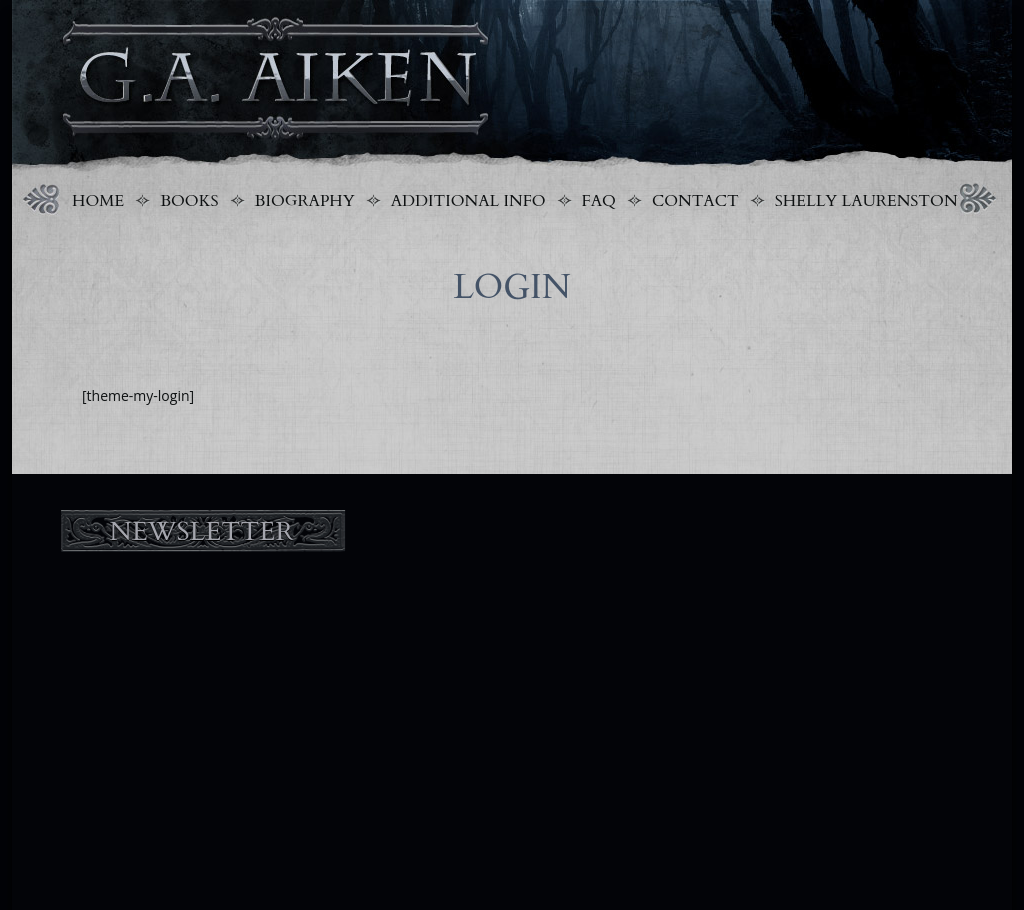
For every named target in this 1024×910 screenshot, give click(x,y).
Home (98, 201)
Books (189, 201)
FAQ (599, 201)
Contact (695, 201)
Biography (305, 201)
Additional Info (468, 201)
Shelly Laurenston (866, 201)
